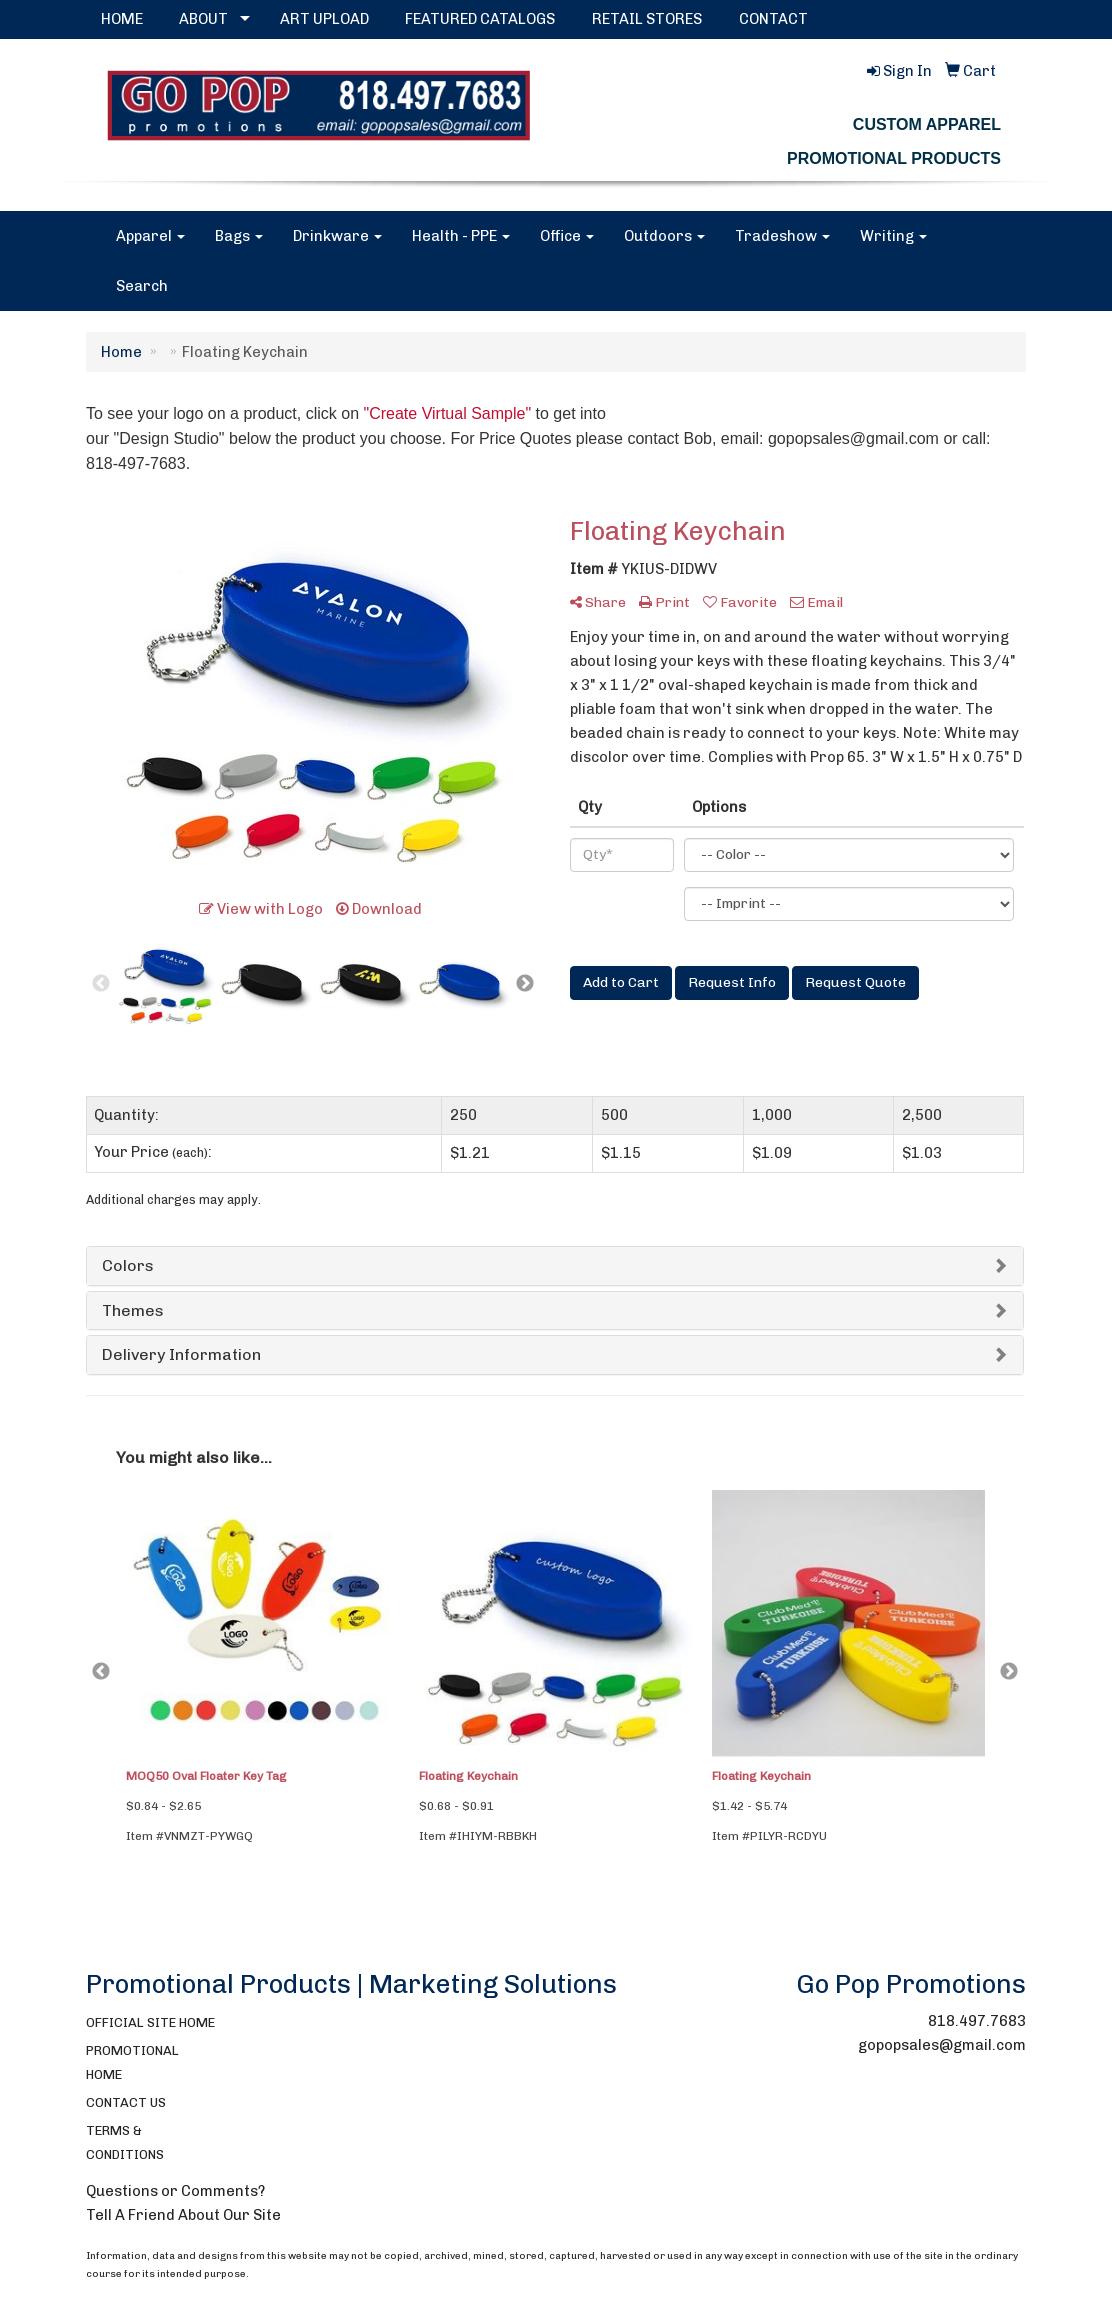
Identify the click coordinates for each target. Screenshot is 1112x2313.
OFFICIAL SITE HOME (150, 2022)
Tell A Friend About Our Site (183, 2215)
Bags (239, 236)
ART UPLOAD (324, 19)
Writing (893, 236)
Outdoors (664, 236)
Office (567, 236)
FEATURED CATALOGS (480, 19)
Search (142, 286)
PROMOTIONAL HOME (132, 2062)
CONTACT (773, 19)
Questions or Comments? (175, 2191)
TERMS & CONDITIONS (125, 2142)
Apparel (150, 236)
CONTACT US (126, 2102)
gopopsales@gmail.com (942, 2045)
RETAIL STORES (647, 19)
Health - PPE (461, 236)
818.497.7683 (977, 2021)
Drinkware (337, 236)
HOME (122, 19)
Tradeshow (782, 236)
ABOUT (203, 19)
